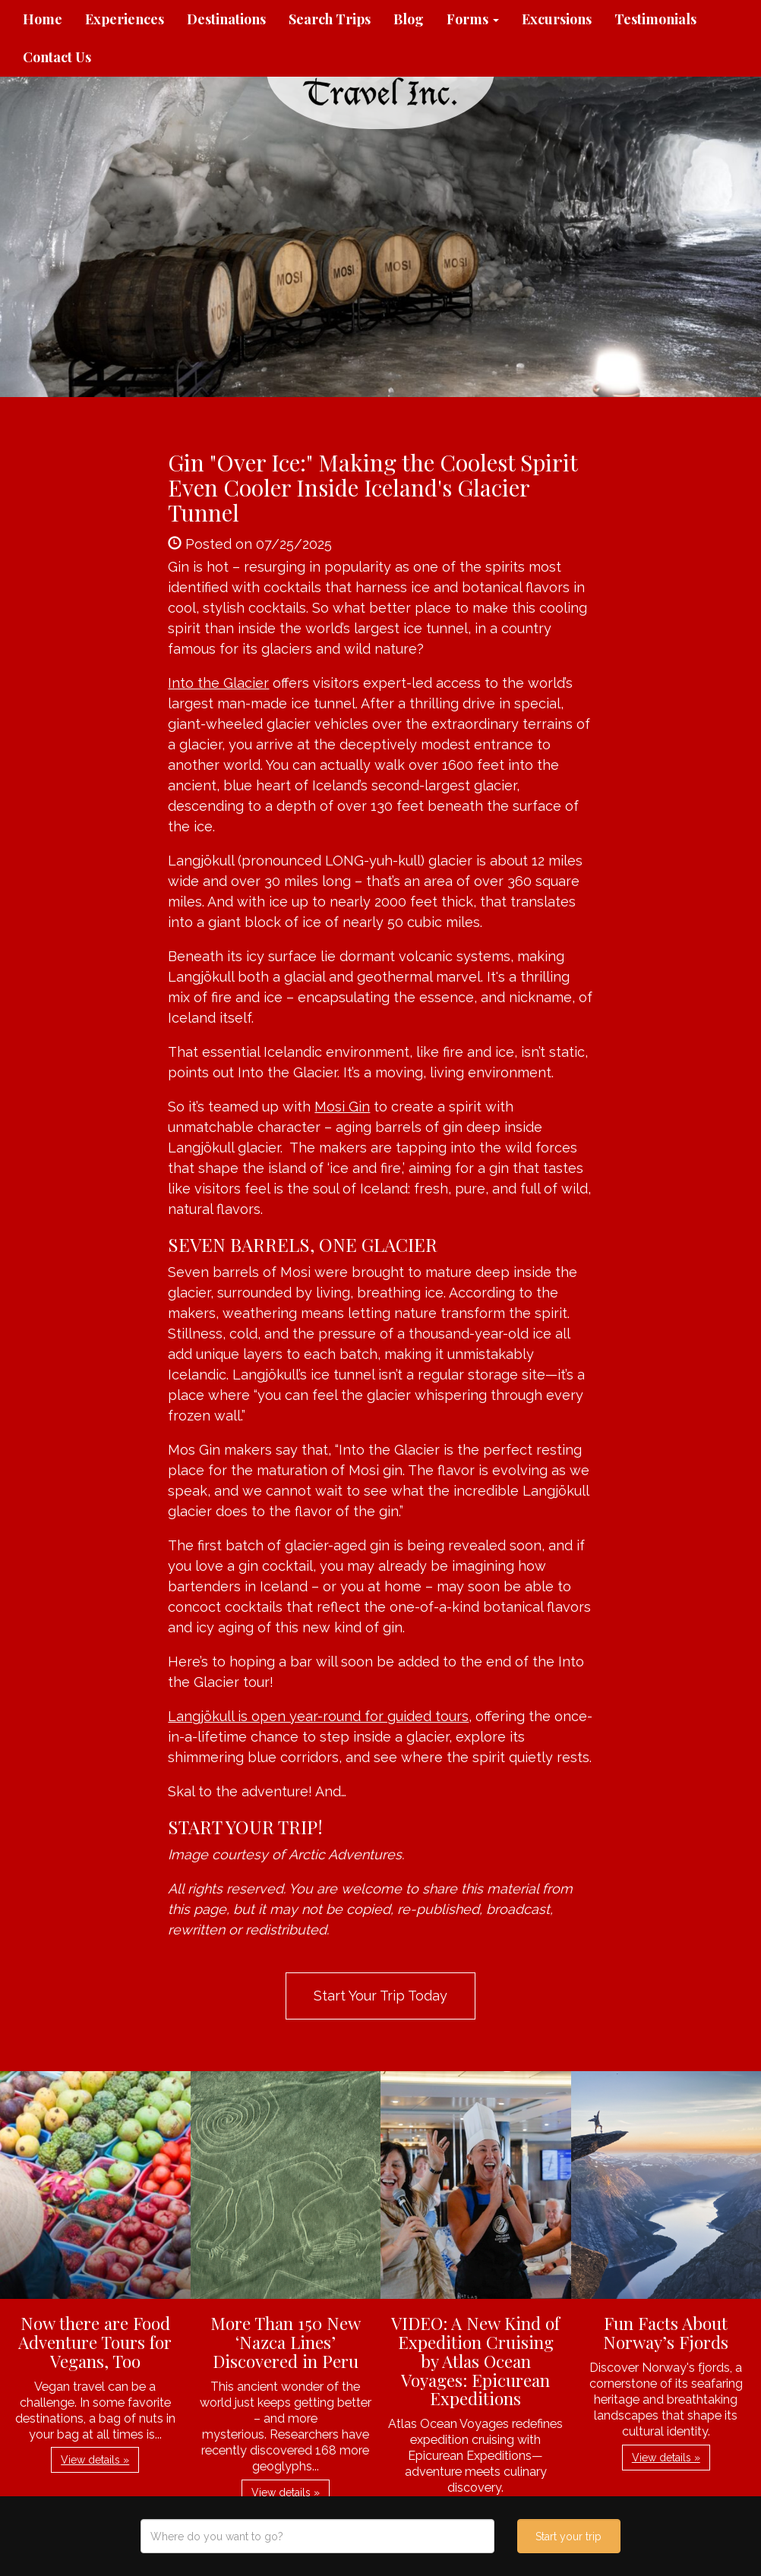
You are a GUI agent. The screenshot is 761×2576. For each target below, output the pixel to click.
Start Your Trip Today (380, 1996)
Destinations (226, 19)
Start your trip (568, 2536)
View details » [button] (95, 2460)
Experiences (124, 19)
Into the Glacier (218, 683)
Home (42, 19)
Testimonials (655, 19)
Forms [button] (473, 19)
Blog (408, 19)
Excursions (557, 19)
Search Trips (330, 19)
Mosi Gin (342, 1107)
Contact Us (57, 57)
